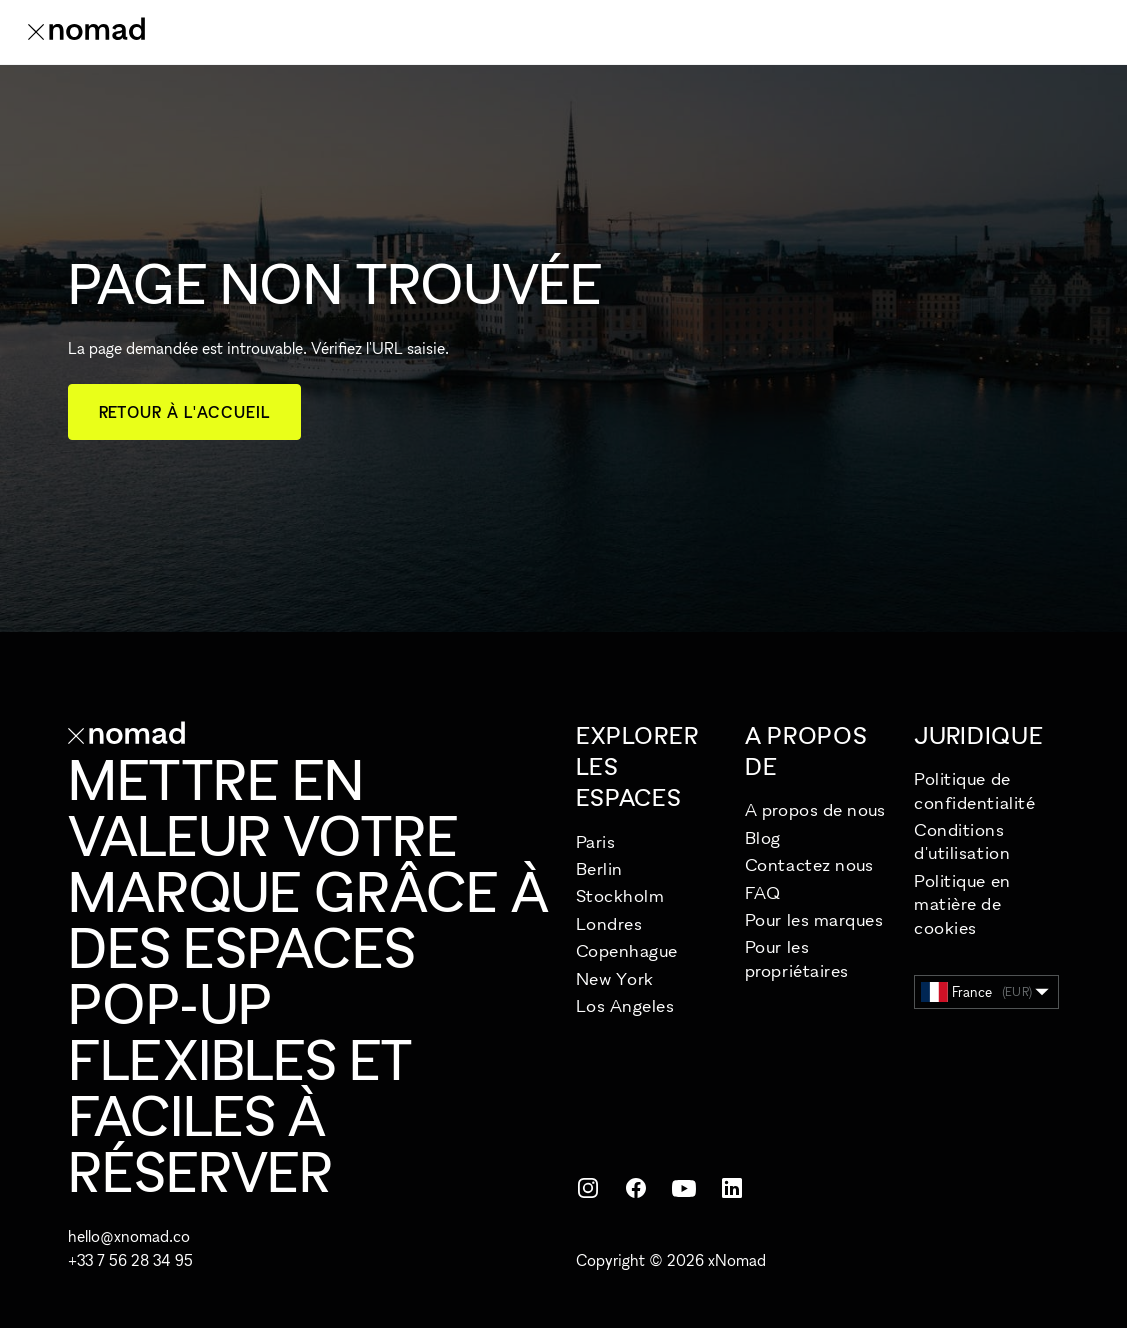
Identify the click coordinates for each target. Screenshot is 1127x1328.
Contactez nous (809, 864)
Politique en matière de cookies (962, 904)
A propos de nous (815, 809)
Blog (763, 837)
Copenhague (627, 950)
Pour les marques (814, 919)
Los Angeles (625, 1005)
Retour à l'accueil (184, 412)
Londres (609, 923)
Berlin (599, 868)
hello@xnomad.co (129, 1236)
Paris (596, 841)
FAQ (763, 892)
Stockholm (620, 895)
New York (615, 978)
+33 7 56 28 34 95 (130, 1260)
